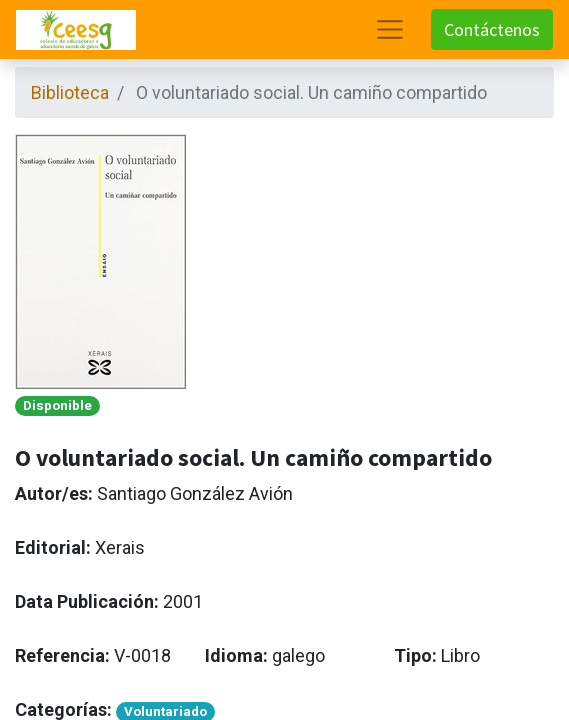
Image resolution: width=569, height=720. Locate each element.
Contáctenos (492, 29)
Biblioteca (70, 92)
